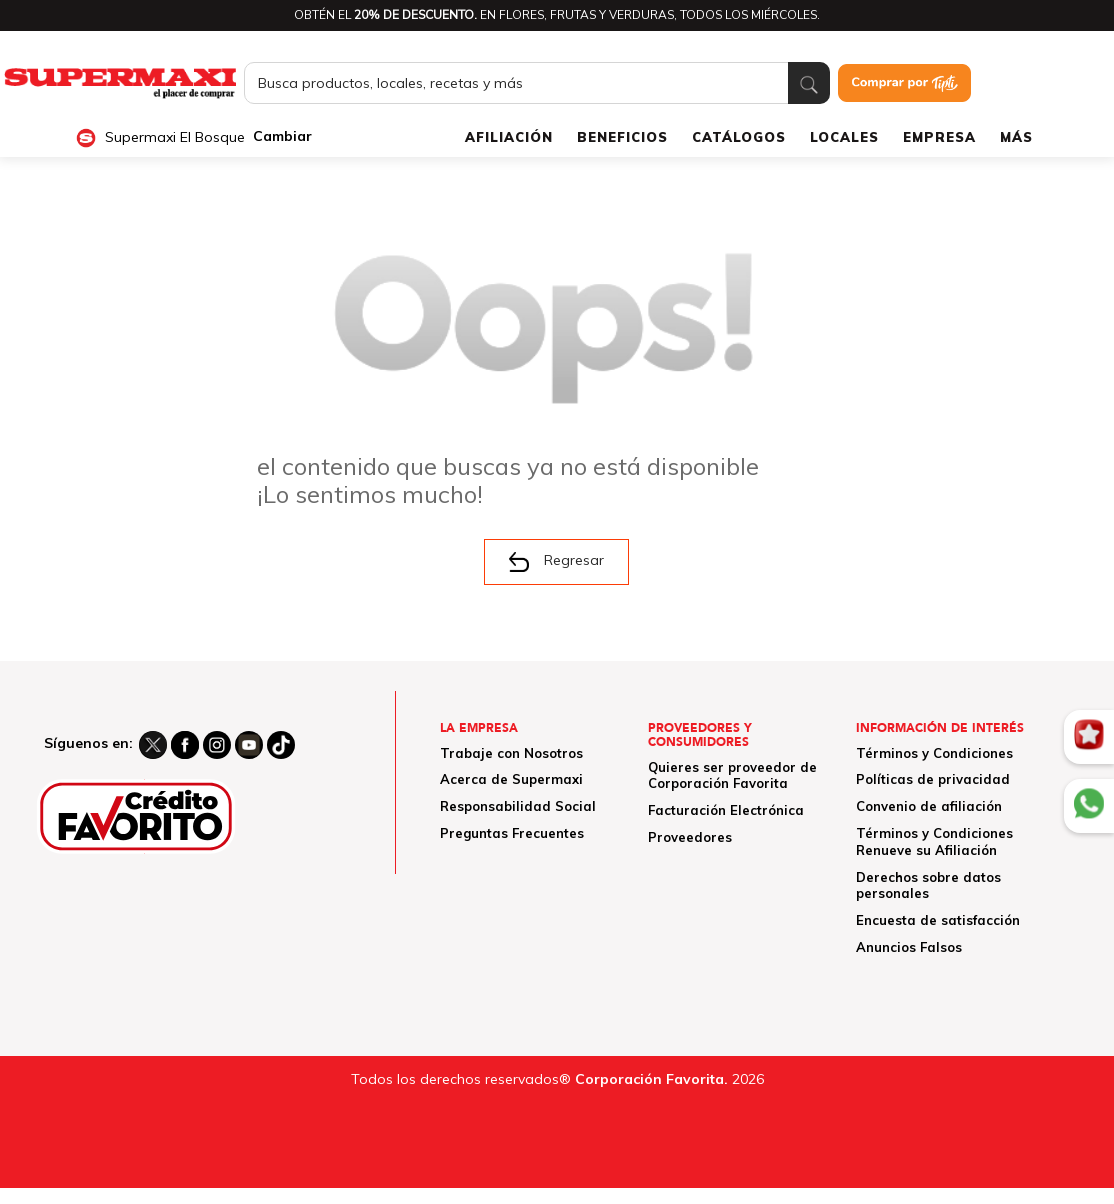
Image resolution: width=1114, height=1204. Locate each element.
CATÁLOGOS (739, 137)
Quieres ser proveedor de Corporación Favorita (732, 775)
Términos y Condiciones (934, 753)
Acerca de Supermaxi (511, 779)
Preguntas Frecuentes (512, 833)
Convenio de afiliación (929, 806)
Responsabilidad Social (518, 806)
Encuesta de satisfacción (938, 920)
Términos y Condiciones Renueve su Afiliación (934, 841)
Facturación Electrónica (726, 810)
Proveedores (690, 837)
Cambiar (282, 136)
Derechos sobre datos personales (928, 885)
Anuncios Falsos (909, 947)
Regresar (556, 561)
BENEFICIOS (622, 137)
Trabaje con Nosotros (511, 753)
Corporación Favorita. (651, 1079)
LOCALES (844, 137)
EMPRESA (939, 137)
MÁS (1016, 137)
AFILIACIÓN (509, 137)
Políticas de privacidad (933, 779)
